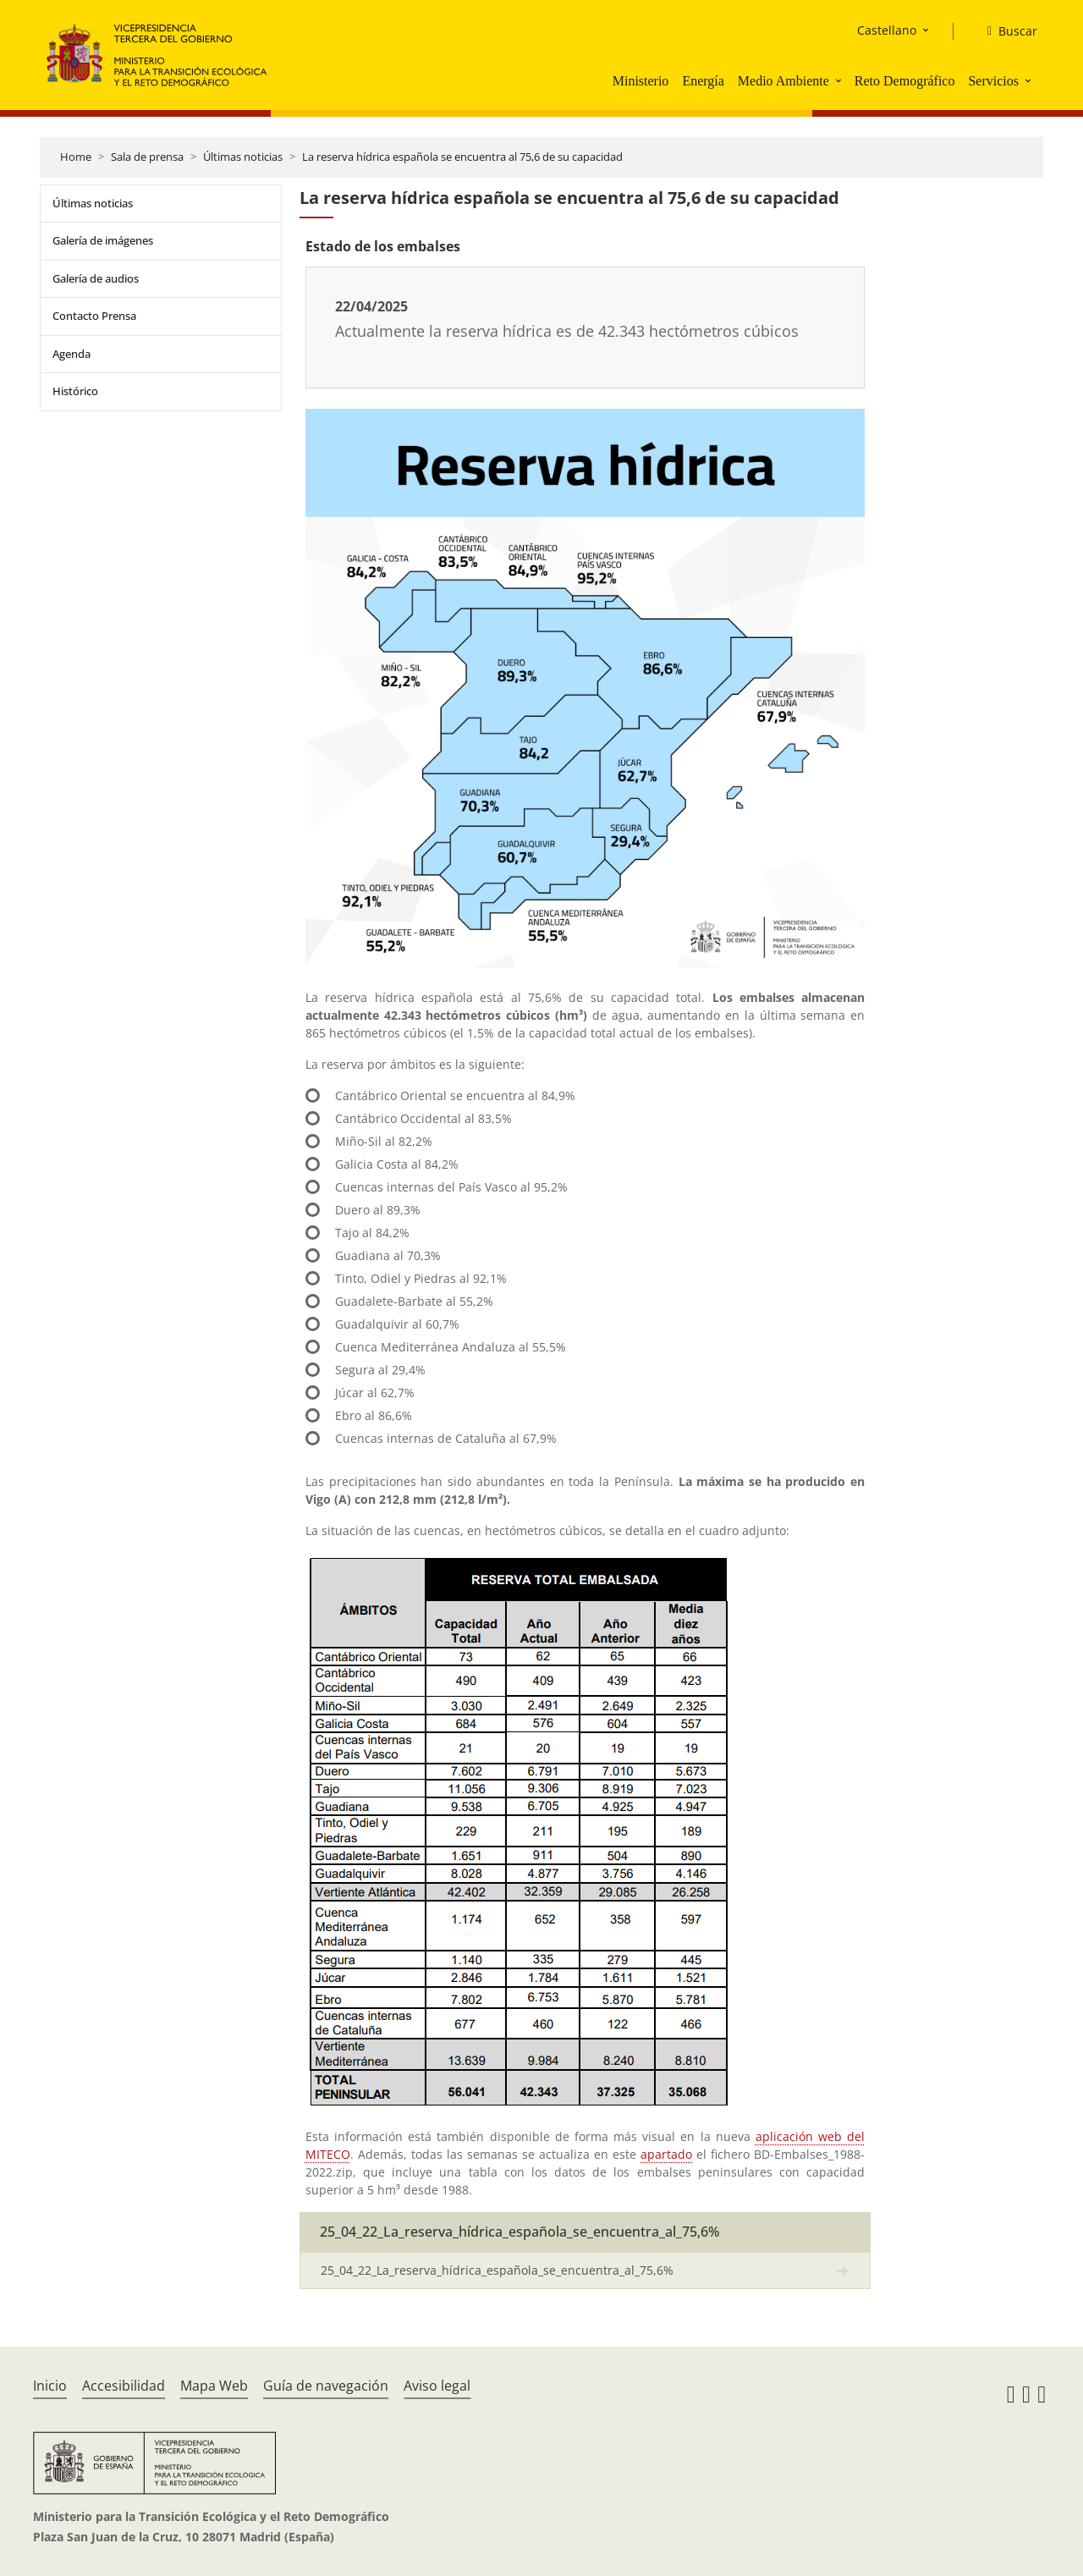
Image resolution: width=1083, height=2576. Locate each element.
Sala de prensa (147, 156)
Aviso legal (437, 2385)
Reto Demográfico (905, 81)
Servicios (993, 81)
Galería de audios (95, 278)
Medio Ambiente (783, 81)
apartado (666, 2154)
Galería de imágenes (102, 240)
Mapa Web (214, 2385)
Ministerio (641, 81)
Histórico (75, 391)
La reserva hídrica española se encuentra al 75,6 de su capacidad (462, 156)
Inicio (50, 2385)
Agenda (71, 353)
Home (75, 156)
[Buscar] (1005, 31)
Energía (702, 81)
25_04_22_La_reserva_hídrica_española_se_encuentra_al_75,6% (497, 2270)
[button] (840, 80)
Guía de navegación (325, 2385)
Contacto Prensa (94, 315)
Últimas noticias (243, 156)
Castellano (886, 30)
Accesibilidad (123, 2385)
